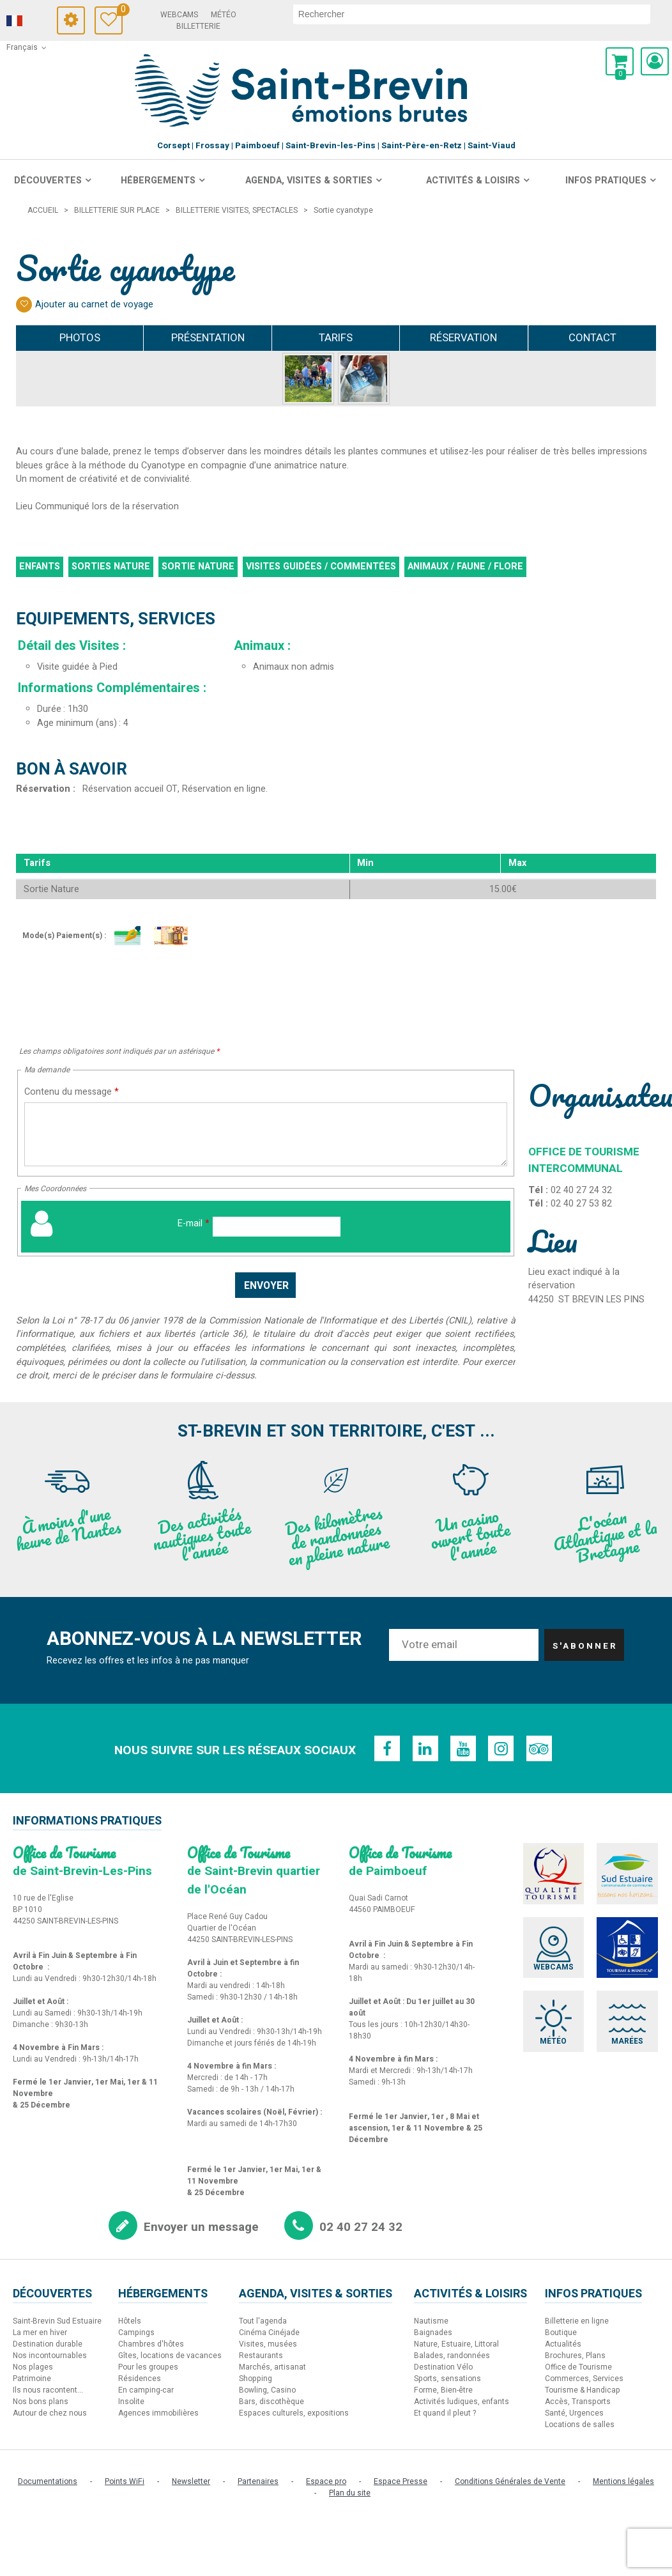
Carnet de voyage (129, 11)
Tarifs (336, 338)
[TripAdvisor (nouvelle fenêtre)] (540, 1748)
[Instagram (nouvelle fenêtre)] (501, 1748)
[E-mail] (276, 1227)
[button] (619, 61)
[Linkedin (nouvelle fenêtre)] (425, 1748)
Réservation (463, 338)
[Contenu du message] (265, 1134)
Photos (79, 338)
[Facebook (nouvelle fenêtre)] (386, 1748)
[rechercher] (475, 14)
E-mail (194, 1223)
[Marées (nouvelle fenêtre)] (629, 2023)
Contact (592, 338)
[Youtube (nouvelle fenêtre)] (463, 1748)
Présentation (208, 338)
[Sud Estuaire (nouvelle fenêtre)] (629, 1874)
